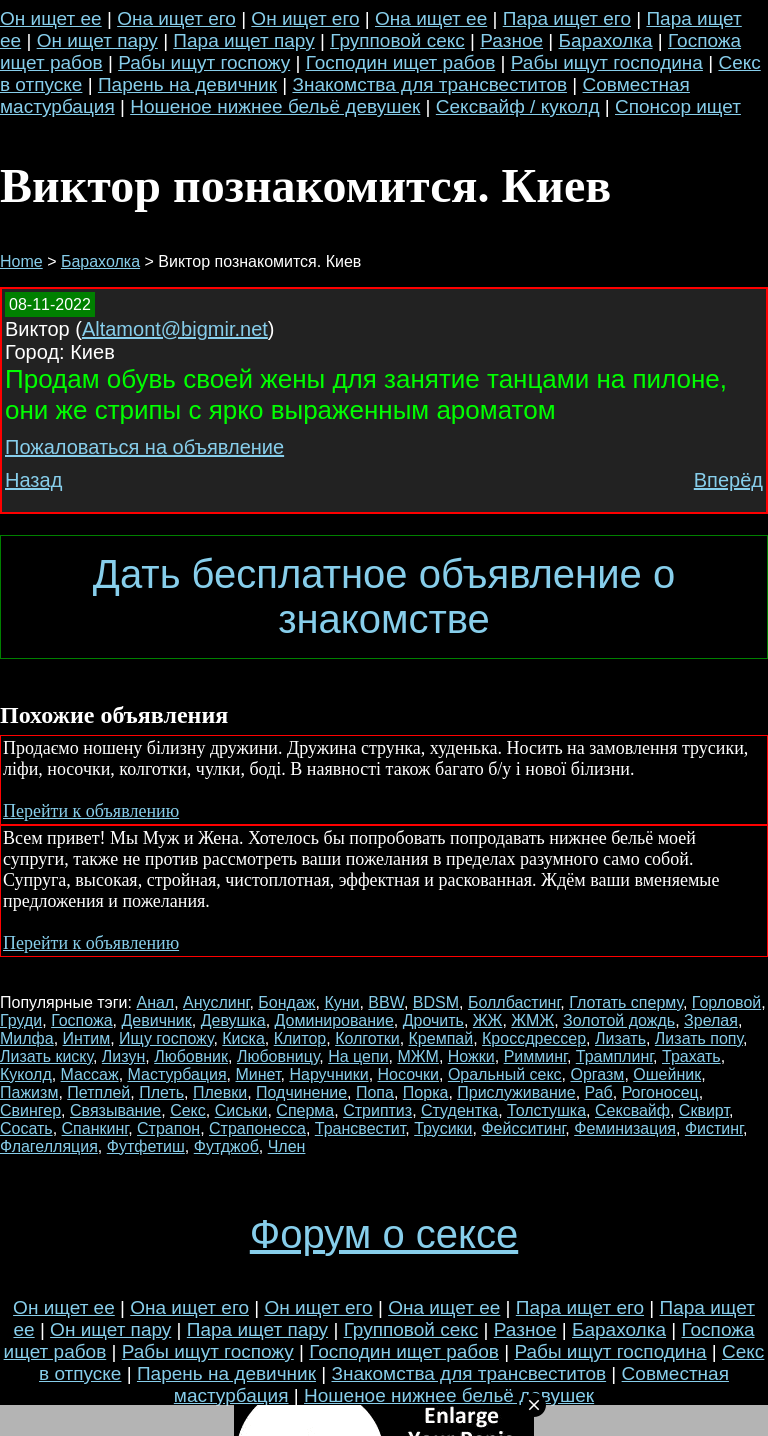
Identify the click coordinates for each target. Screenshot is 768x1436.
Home (21, 261)
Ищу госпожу (166, 1038)
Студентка (459, 1110)
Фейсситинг (523, 1128)
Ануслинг (216, 1002)
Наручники (328, 1074)
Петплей (98, 1092)
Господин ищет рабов (401, 62)
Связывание (115, 1110)
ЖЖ (488, 1020)
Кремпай (441, 1038)
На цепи (358, 1056)
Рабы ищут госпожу (204, 62)
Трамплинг (614, 1056)
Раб (599, 1092)
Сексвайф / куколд (518, 106)
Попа (375, 1092)
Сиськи (241, 1110)
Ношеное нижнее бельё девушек (275, 106)
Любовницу (278, 1056)
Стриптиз (377, 1110)
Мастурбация (177, 1074)
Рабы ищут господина (607, 62)
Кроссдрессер (534, 1038)
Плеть (161, 1092)
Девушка (233, 1020)
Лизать (620, 1038)
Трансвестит (360, 1128)
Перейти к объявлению (91, 811)
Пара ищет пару (243, 40)
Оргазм (597, 1074)
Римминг (535, 1056)
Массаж (90, 1074)
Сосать (26, 1128)
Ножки (471, 1056)
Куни (341, 1002)
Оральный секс (505, 1074)
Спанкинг (95, 1128)
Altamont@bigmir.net (175, 329)
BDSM (436, 1002)
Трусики (443, 1128)
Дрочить (433, 1020)
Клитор (300, 1038)
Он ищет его (305, 18)
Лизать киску (46, 1056)
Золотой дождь (619, 1020)
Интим (87, 1038)
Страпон (168, 1128)
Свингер (30, 1110)
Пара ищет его (567, 18)
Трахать (691, 1056)
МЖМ (417, 1056)
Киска (243, 1038)
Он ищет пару (97, 40)
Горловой (726, 1002)
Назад (33, 480)
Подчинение (301, 1092)
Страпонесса (257, 1128)
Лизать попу (699, 1038)
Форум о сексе (384, 1234)
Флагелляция (49, 1146)
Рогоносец (660, 1092)
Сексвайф (632, 1110)
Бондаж (286, 1002)
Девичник (157, 1020)
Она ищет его (176, 18)
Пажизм (29, 1092)
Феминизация (625, 1128)
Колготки (367, 1038)
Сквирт (704, 1110)
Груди (21, 1020)
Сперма (305, 1110)
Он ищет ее (51, 18)
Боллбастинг (514, 1002)
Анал (155, 1002)
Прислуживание (516, 1092)
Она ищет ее (431, 18)
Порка (426, 1092)
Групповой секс (397, 40)
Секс (188, 1110)
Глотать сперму (626, 1002)
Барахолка (606, 40)
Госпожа (81, 1020)
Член (287, 1146)
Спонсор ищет (678, 106)
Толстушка (546, 1110)
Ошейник (667, 1074)
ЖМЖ (532, 1020)
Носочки (408, 1074)
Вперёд (728, 480)
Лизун (123, 1056)
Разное (511, 40)
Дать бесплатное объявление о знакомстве (384, 596)
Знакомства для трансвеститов (429, 84)
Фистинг (714, 1128)
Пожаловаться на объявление (144, 447)
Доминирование (334, 1020)
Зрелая (711, 1020)
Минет (258, 1074)
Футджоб (226, 1146)
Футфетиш (146, 1146)
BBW (386, 1002)
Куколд (26, 1074)
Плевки (220, 1092)
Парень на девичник (187, 84)
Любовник (191, 1056)
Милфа (27, 1038)
